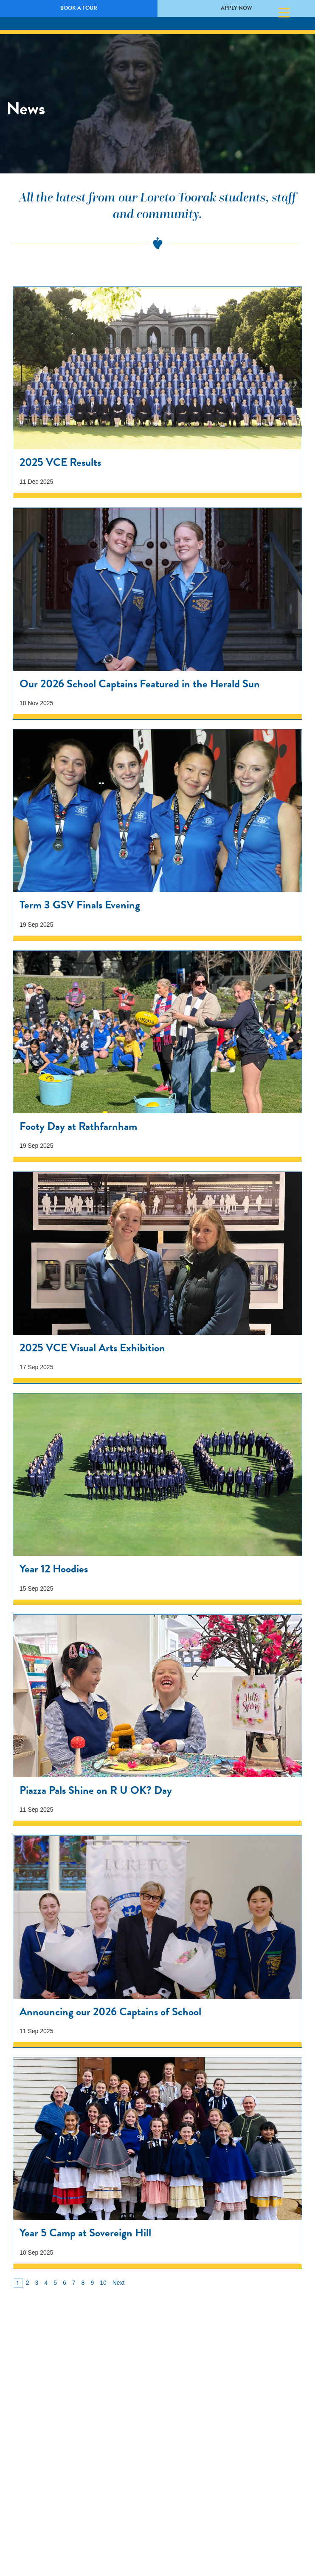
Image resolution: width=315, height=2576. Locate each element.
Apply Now (236, 8)
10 (103, 2282)
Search (299, 13)
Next (118, 2282)
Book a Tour (78, 8)
